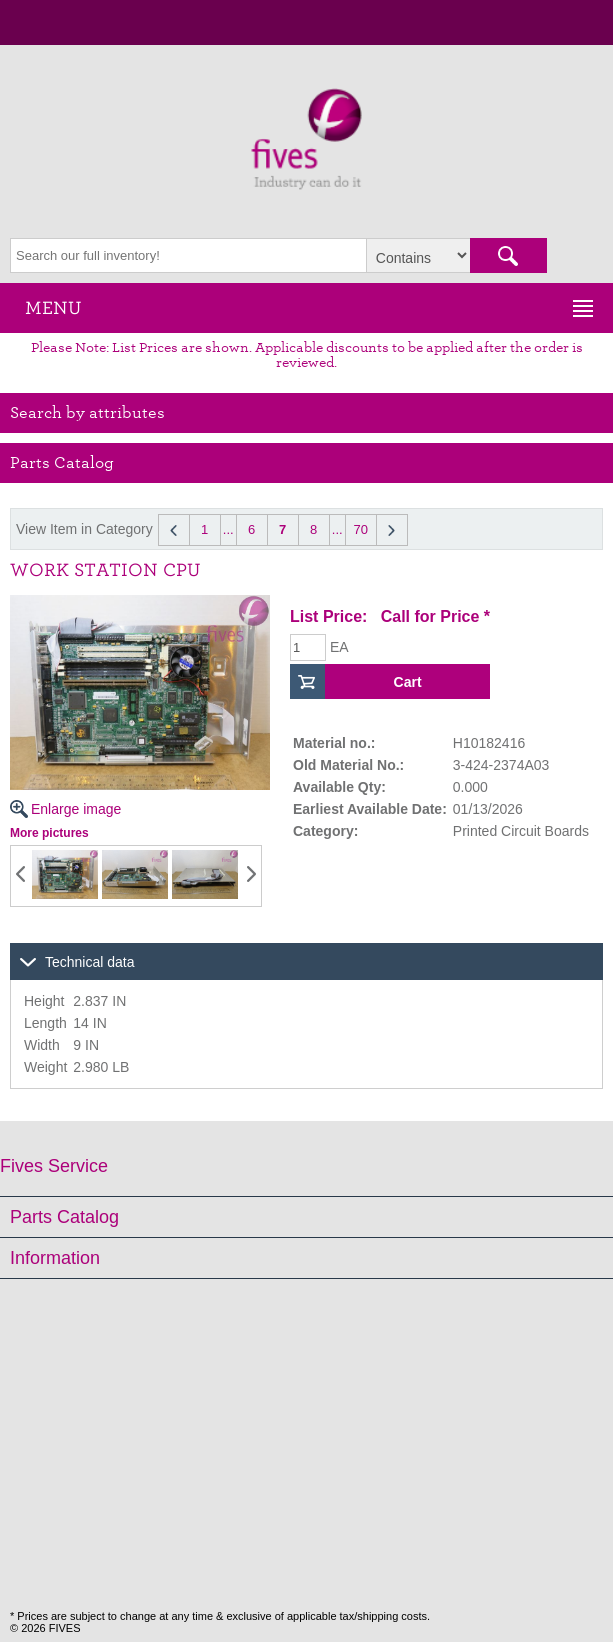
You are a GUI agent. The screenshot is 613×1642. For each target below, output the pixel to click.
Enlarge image (140, 706)
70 (360, 529)
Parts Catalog (64, 1217)
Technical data (90, 962)
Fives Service (54, 1166)
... (228, 529)
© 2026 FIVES (45, 1628)
